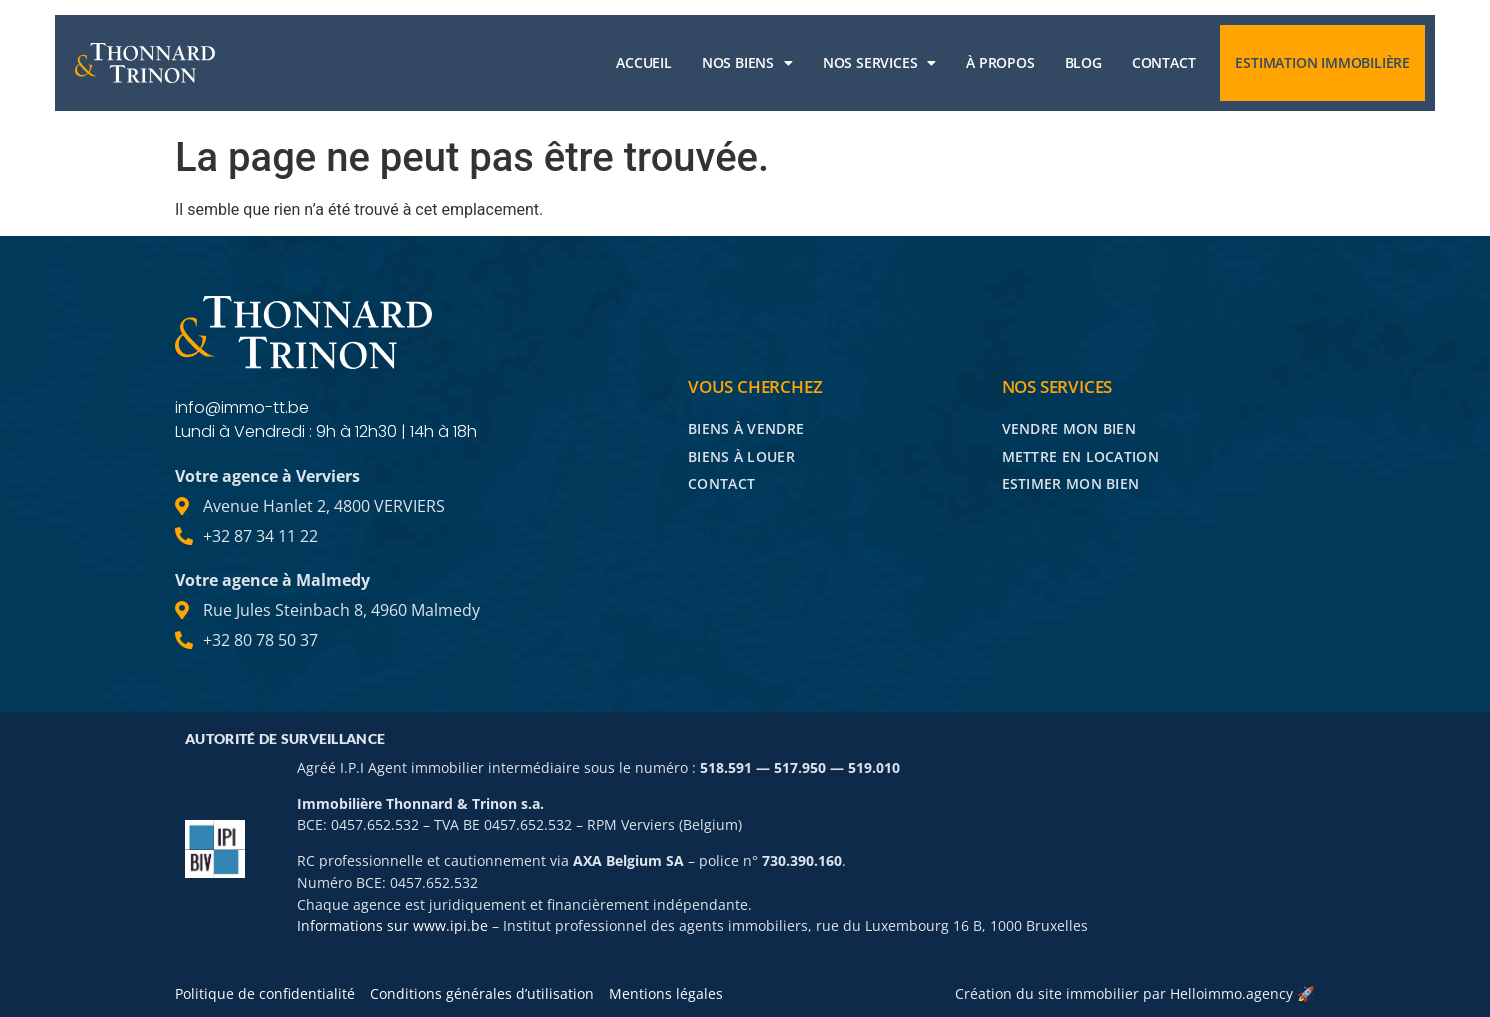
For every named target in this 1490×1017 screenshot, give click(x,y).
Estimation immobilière (1322, 62)
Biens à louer (741, 456)
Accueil (644, 62)
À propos (1000, 62)
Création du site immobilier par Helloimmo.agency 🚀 (1135, 993)
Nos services (879, 63)
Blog (1083, 62)
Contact (1164, 62)
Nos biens (747, 63)
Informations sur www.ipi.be (392, 925)
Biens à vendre (746, 428)
